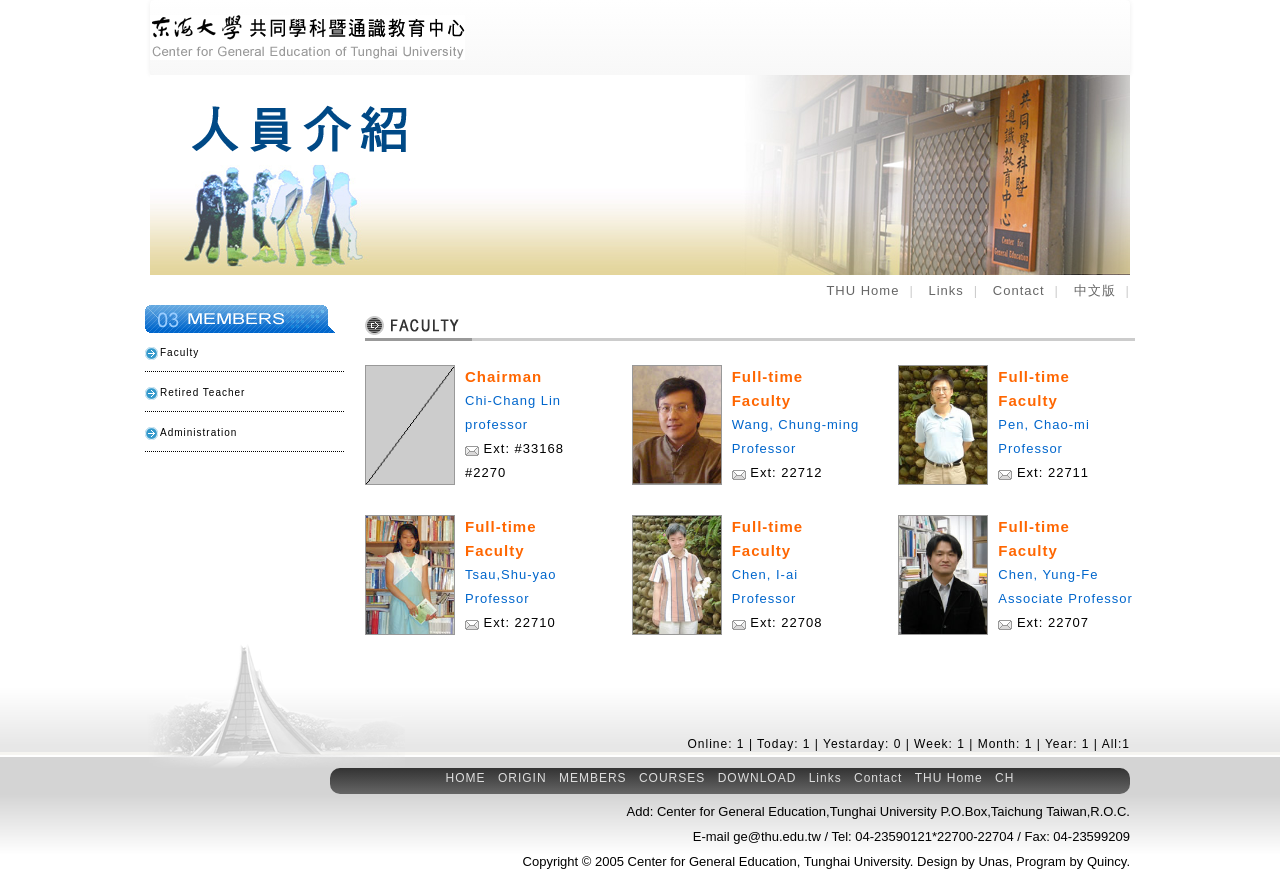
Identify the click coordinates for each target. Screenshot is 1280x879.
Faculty (179, 352)
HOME (466, 778)
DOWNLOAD (757, 778)
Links (945, 290)
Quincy (1107, 861)
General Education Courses (235, 550)
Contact (1019, 290)
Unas (993, 861)
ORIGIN (522, 778)
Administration (198, 432)
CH (1004, 778)
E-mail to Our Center (235, 610)
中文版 (1095, 290)
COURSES (672, 778)
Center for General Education (712, 861)
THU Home (862, 290)
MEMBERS (593, 778)
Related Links (235, 490)
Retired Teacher (202, 392)
